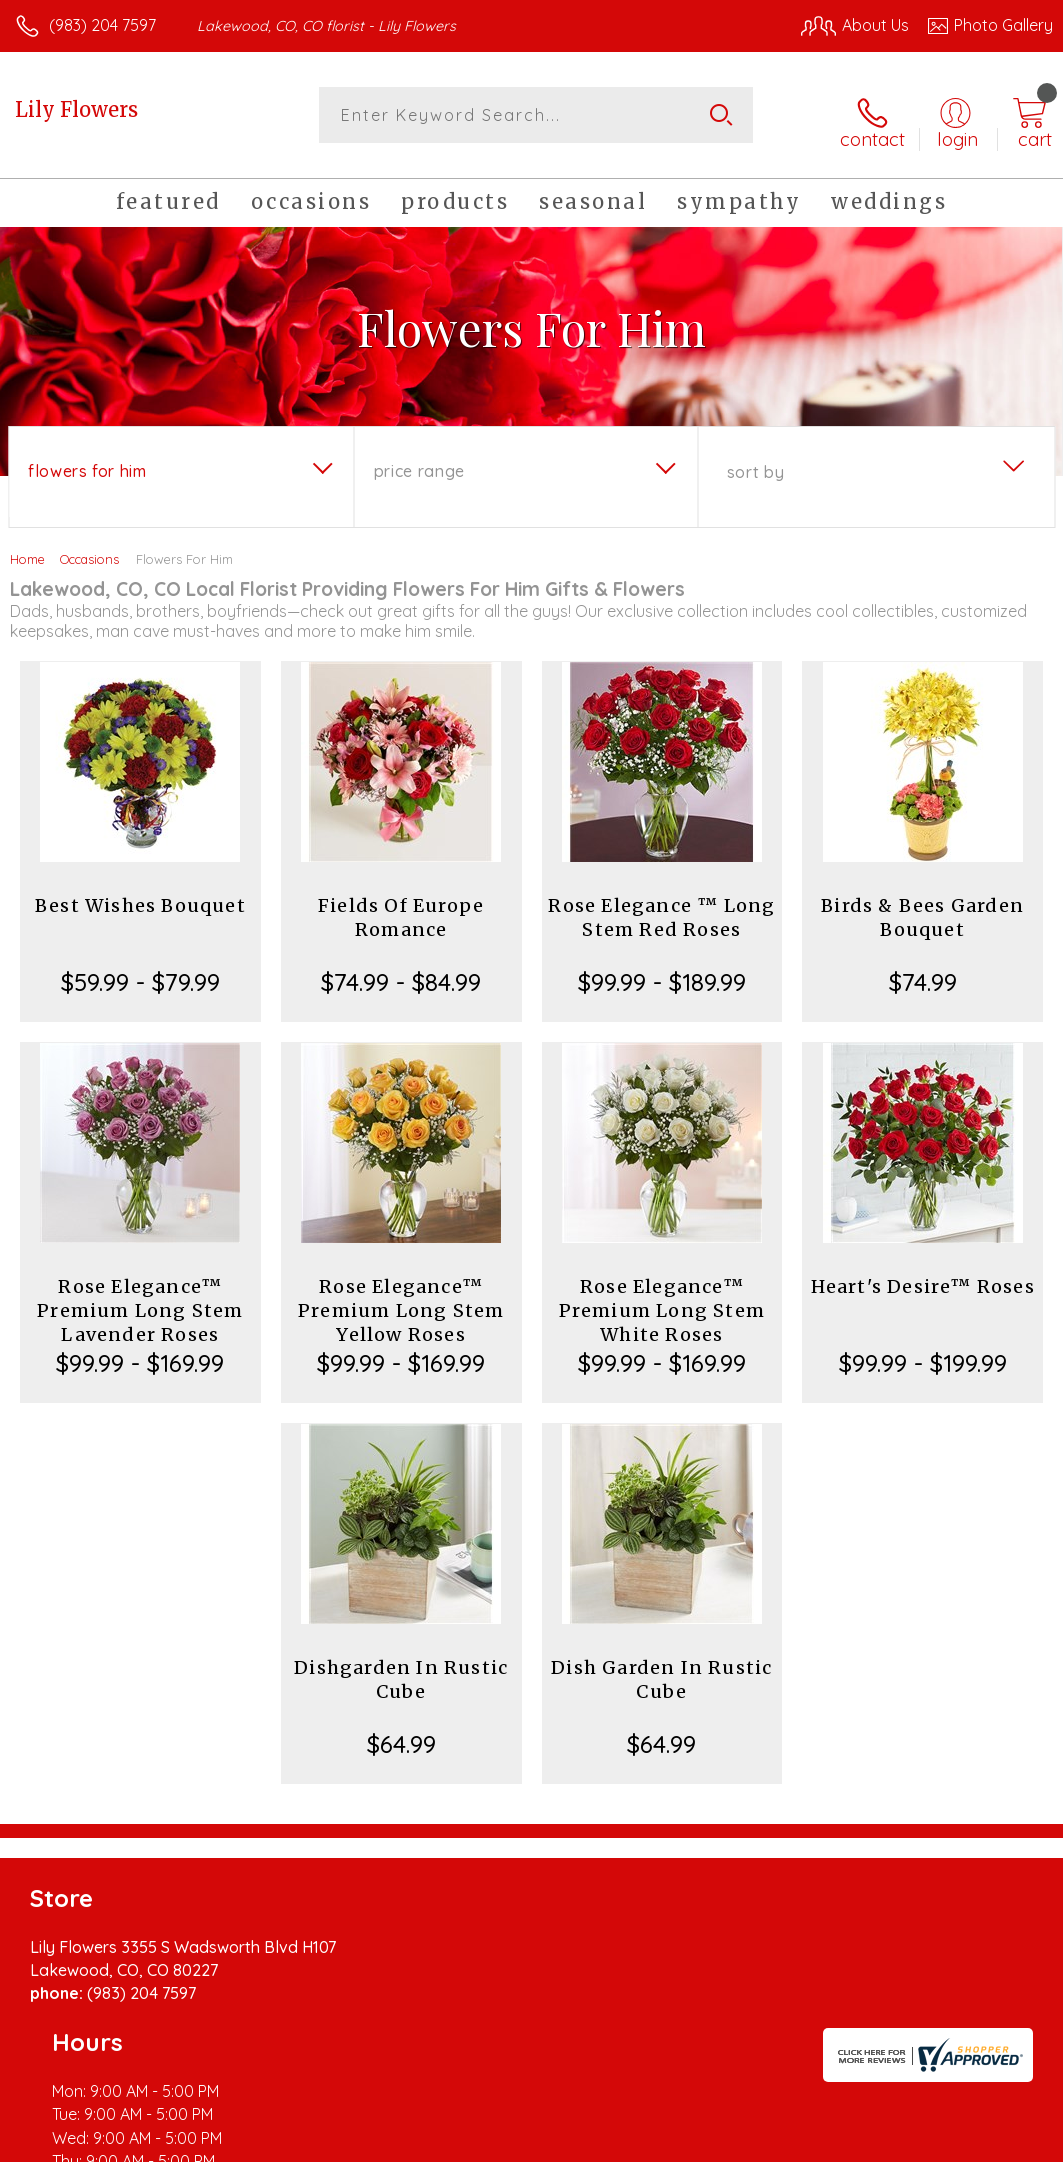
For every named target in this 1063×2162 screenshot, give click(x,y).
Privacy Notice (713, 2141)
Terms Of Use (595, 2141)
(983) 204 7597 (102, 25)
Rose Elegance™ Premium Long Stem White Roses (662, 1299)
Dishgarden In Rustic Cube (401, 1668)
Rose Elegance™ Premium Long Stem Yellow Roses (401, 1299)
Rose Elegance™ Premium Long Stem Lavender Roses (140, 1299)
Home (27, 548)
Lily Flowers (76, 109)
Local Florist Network (856, 2141)
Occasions (89, 548)
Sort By (755, 461)
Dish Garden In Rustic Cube (661, 1668)
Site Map (979, 2141)
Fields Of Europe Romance (401, 906)
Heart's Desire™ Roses (923, 1275)
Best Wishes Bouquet (140, 894)
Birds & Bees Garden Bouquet (922, 906)
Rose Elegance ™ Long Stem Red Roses (661, 906)
